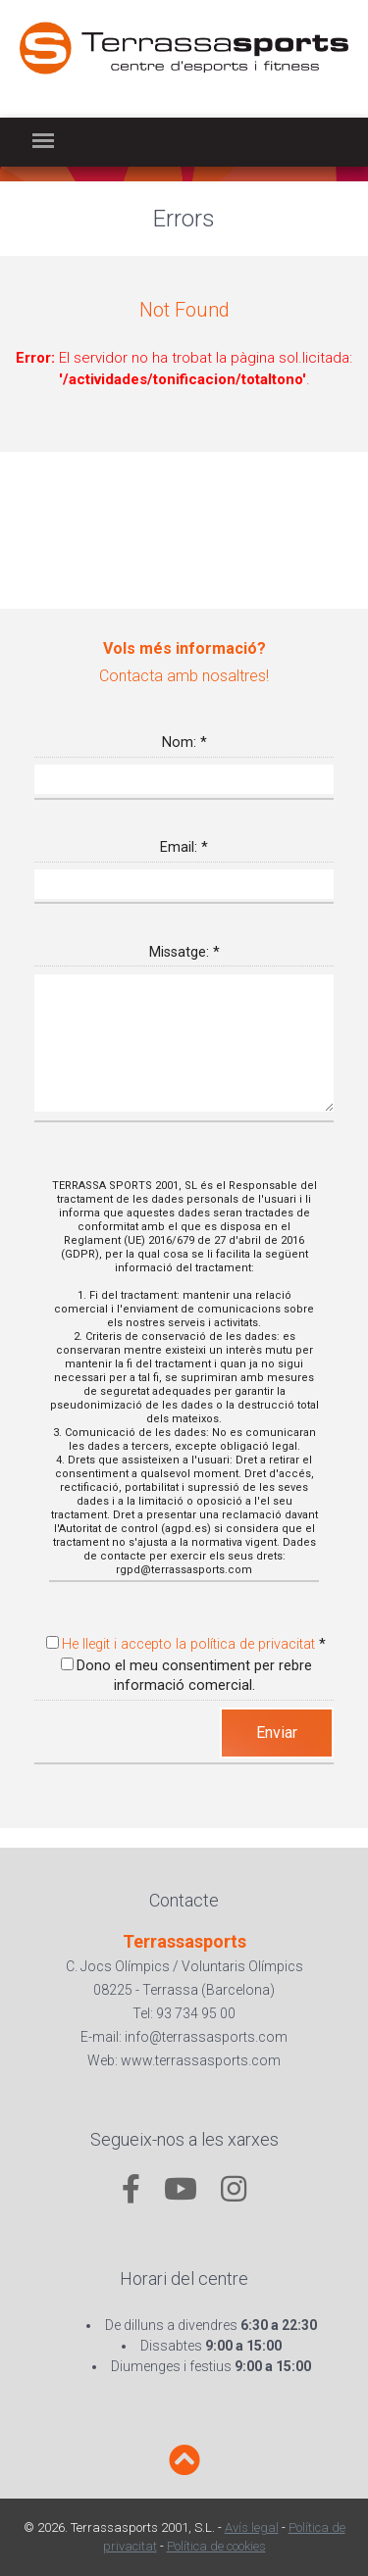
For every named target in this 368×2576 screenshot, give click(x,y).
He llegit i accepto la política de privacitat (188, 1644)
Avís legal (252, 2527)
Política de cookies (216, 2546)
